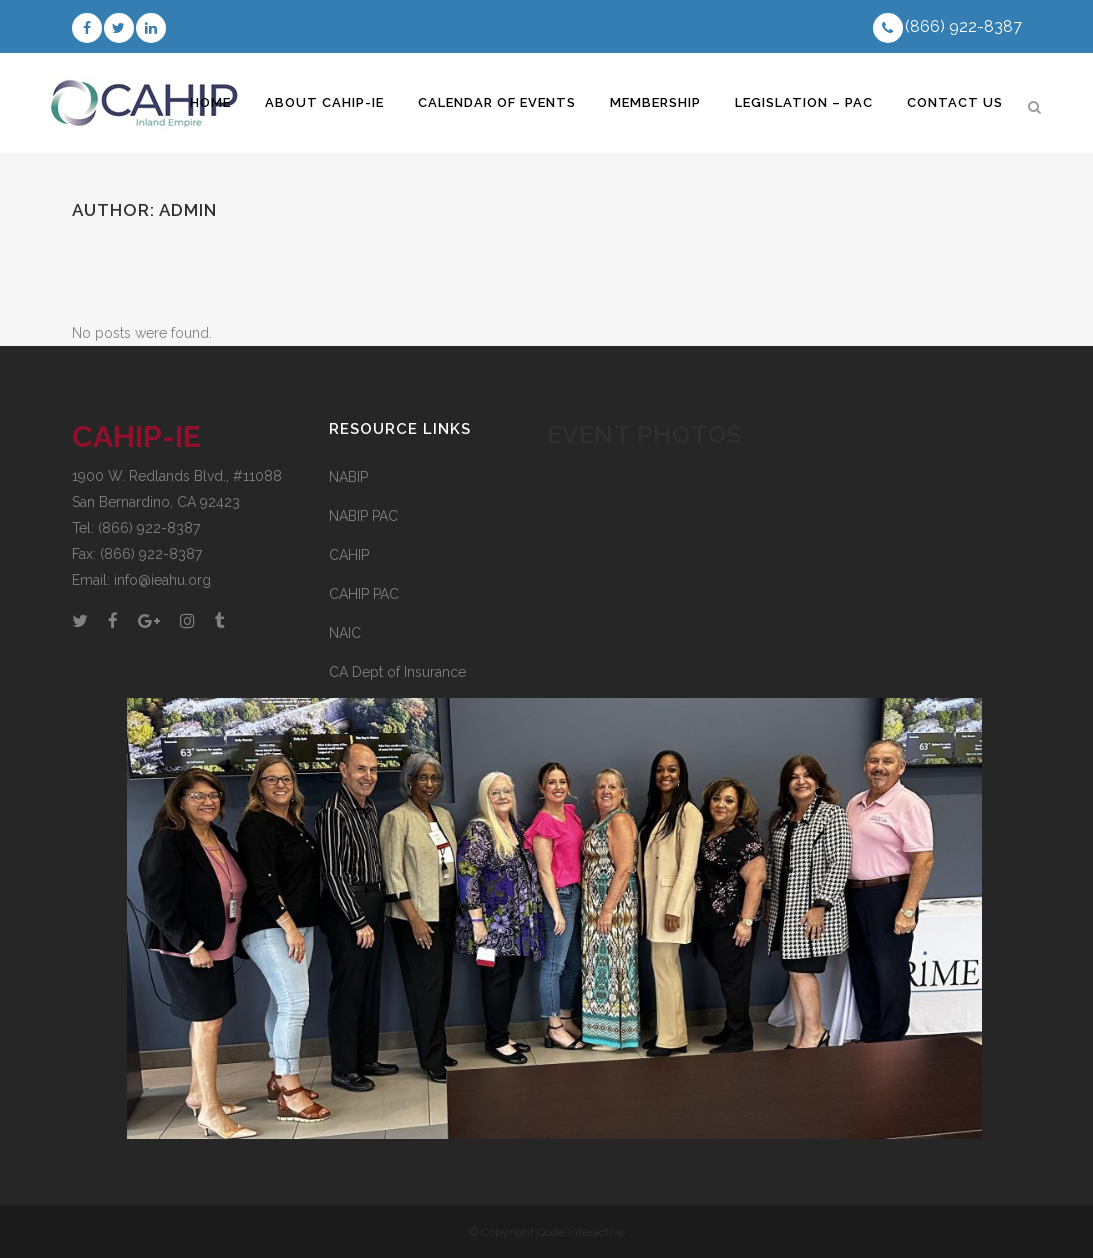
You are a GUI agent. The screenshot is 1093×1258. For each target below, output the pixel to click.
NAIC (345, 633)
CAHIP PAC (364, 594)
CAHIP (349, 555)
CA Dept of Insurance (433, 676)
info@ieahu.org (162, 580)
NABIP (348, 477)
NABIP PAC (363, 516)
